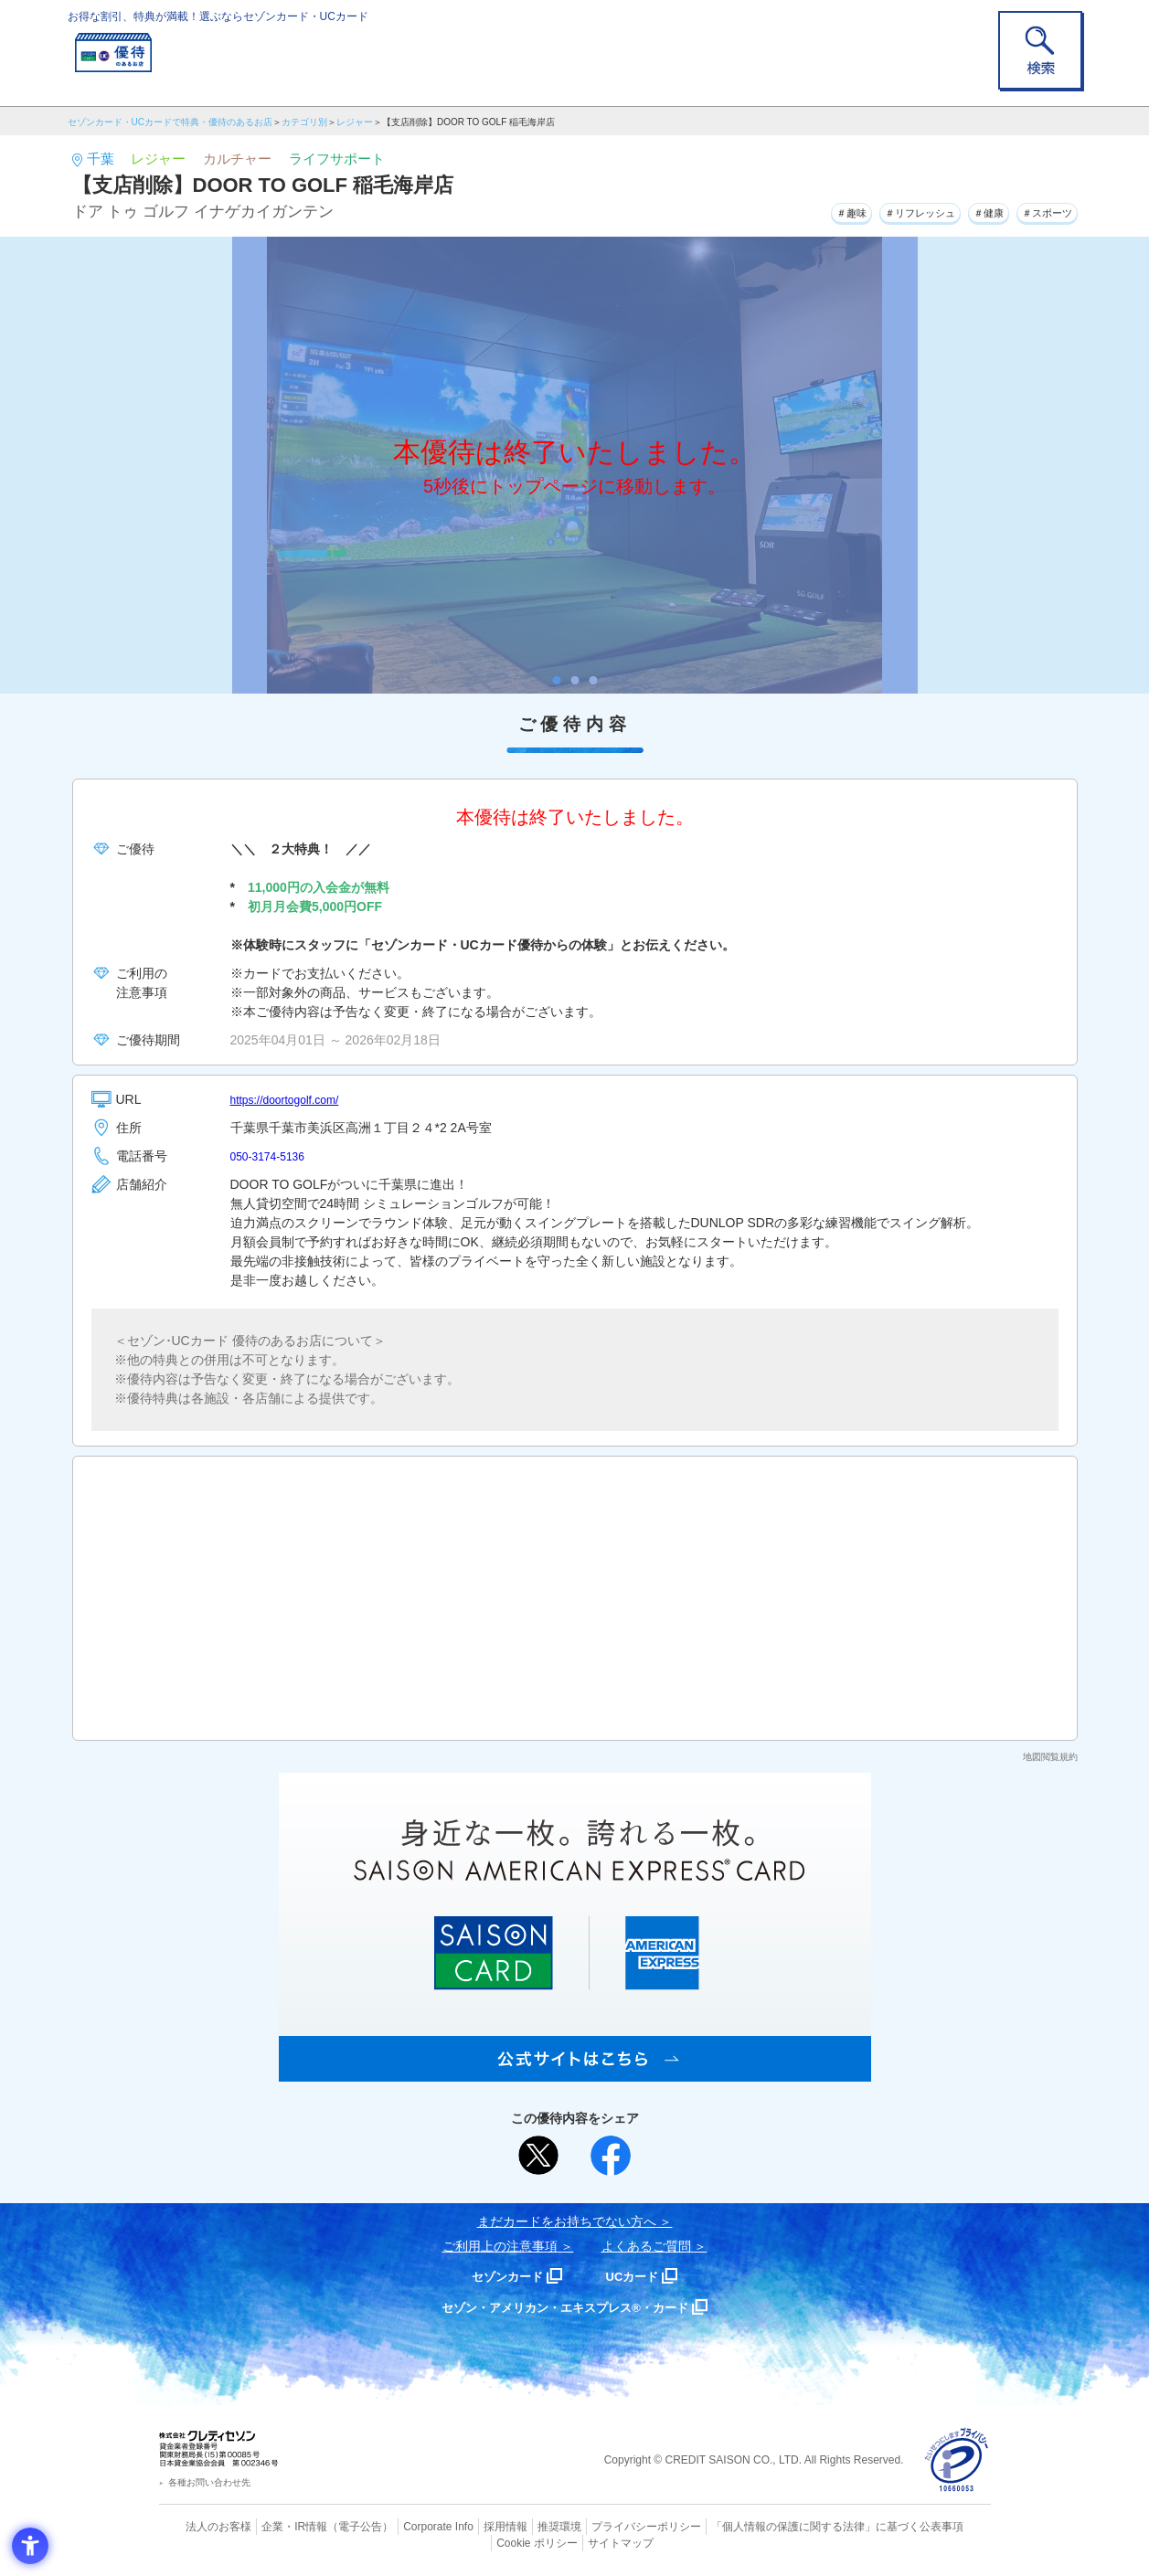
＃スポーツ (1037, 209)
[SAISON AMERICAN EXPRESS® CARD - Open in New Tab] (575, 2071)
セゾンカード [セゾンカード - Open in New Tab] (501, 2276)
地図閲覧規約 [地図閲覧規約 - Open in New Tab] (1050, 1757)
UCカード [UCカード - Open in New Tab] (640, 2276)
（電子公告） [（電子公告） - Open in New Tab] (334, 2525)
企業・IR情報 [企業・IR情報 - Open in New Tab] (274, 2525)
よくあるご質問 (646, 2246)
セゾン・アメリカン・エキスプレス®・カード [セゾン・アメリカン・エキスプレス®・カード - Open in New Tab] (565, 2307)
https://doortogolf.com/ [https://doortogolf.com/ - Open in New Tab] (293, 1099)
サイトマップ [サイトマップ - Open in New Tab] (575, 2540)
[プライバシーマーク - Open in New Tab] (956, 2460)
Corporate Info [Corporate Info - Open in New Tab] (407, 2525)
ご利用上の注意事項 (500, 2246)
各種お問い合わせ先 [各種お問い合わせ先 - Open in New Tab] (209, 2482)
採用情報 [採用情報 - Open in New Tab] (469, 2525)
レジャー (354, 122)
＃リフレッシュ (875, 209)
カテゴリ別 (304, 122)
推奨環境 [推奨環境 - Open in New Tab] (519, 2525)
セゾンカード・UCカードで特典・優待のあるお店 (170, 122)
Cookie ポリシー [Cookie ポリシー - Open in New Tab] (938, 2525)
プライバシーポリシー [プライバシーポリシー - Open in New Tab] (599, 2525)
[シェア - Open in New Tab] (610, 2156)
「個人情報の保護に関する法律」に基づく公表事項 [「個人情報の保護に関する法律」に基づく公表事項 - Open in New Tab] (775, 2525)
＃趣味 (787, 209)
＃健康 (962, 209)
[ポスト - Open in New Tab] (538, 2156)
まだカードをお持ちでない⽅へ (566, 2221)
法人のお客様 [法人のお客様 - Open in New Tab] (204, 2525)
